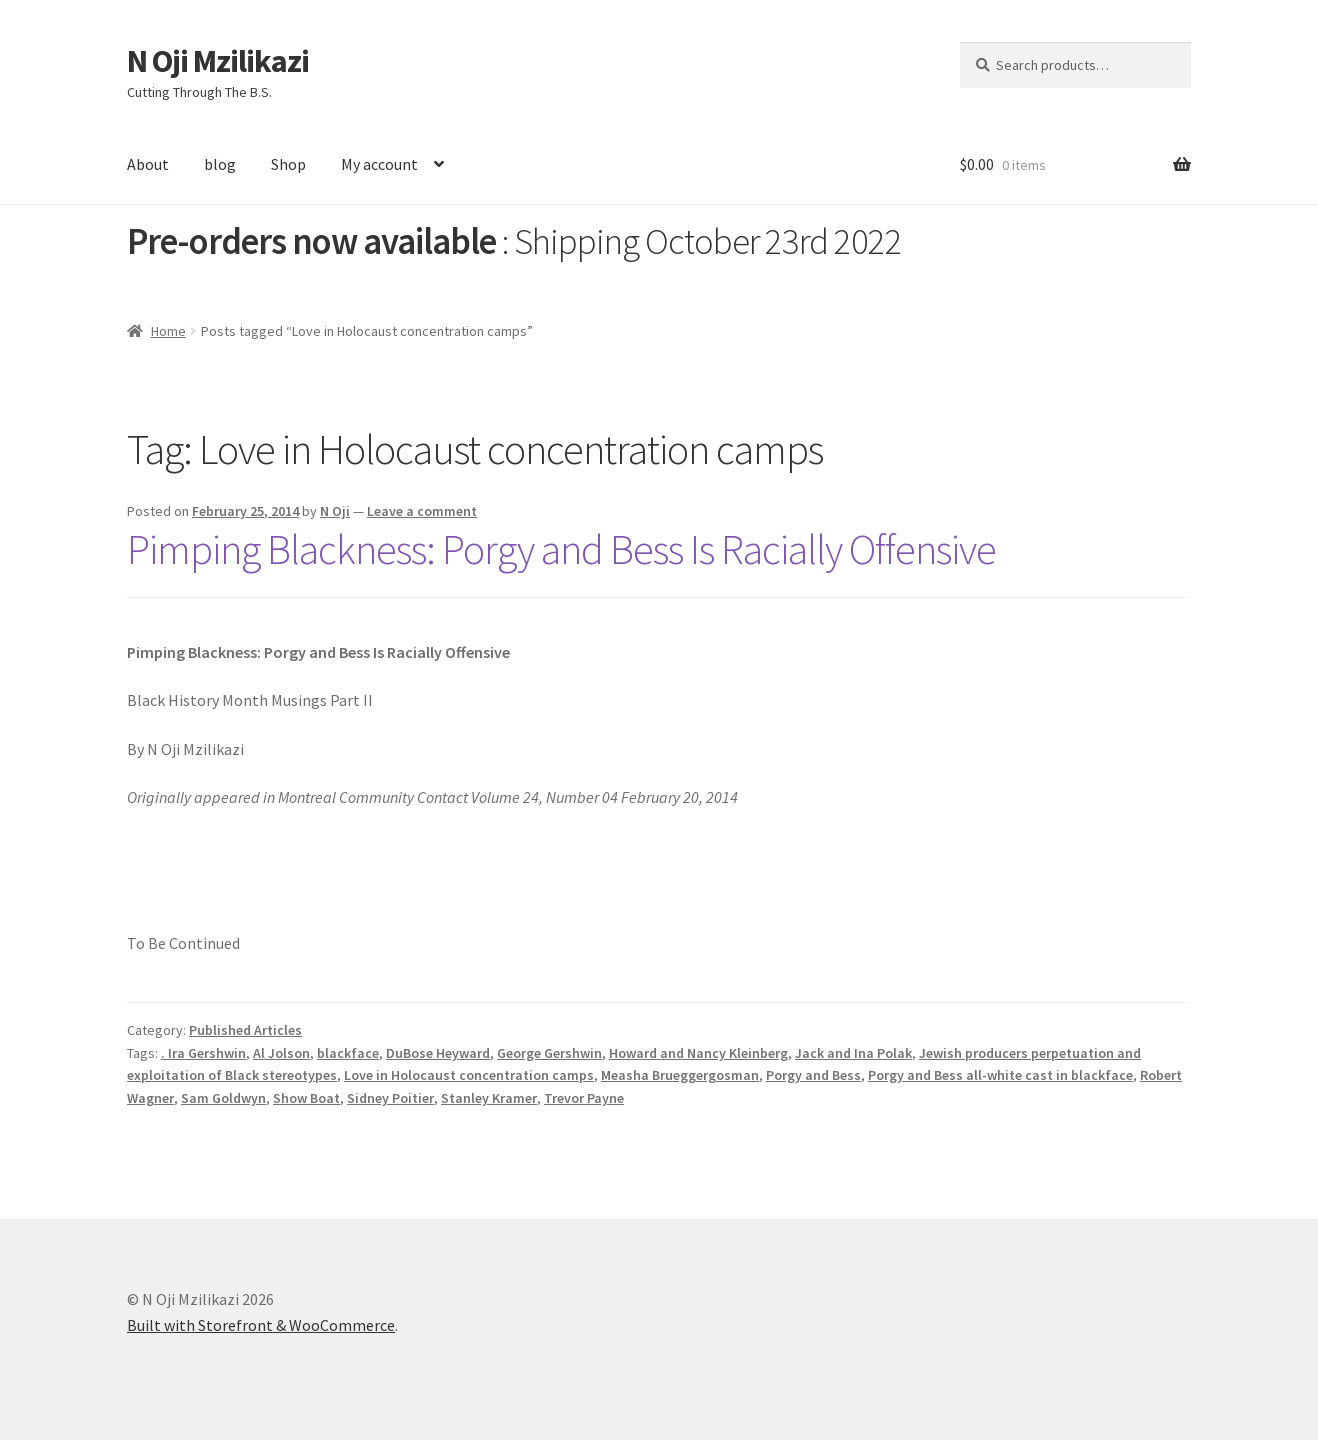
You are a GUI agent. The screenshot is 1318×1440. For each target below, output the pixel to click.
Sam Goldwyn (223, 1098)
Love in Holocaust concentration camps (469, 1075)
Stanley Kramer (489, 1098)
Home (168, 331)
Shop (288, 164)
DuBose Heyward (438, 1053)
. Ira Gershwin (203, 1053)
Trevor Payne (584, 1098)
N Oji (335, 511)
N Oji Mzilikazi (218, 61)
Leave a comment (422, 511)
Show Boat (306, 1098)
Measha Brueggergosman (680, 1075)
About (148, 164)
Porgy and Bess (813, 1075)
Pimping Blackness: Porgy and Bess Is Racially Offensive (561, 549)
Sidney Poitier (390, 1098)
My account (379, 164)
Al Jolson (281, 1053)
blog (220, 164)
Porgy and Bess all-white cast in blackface (1000, 1075)
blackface (348, 1053)
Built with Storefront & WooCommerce (261, 1325)
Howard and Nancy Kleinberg (698, 1053)
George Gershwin (549, 1053)
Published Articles (245, 1030)
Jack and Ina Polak (853, 1053)
